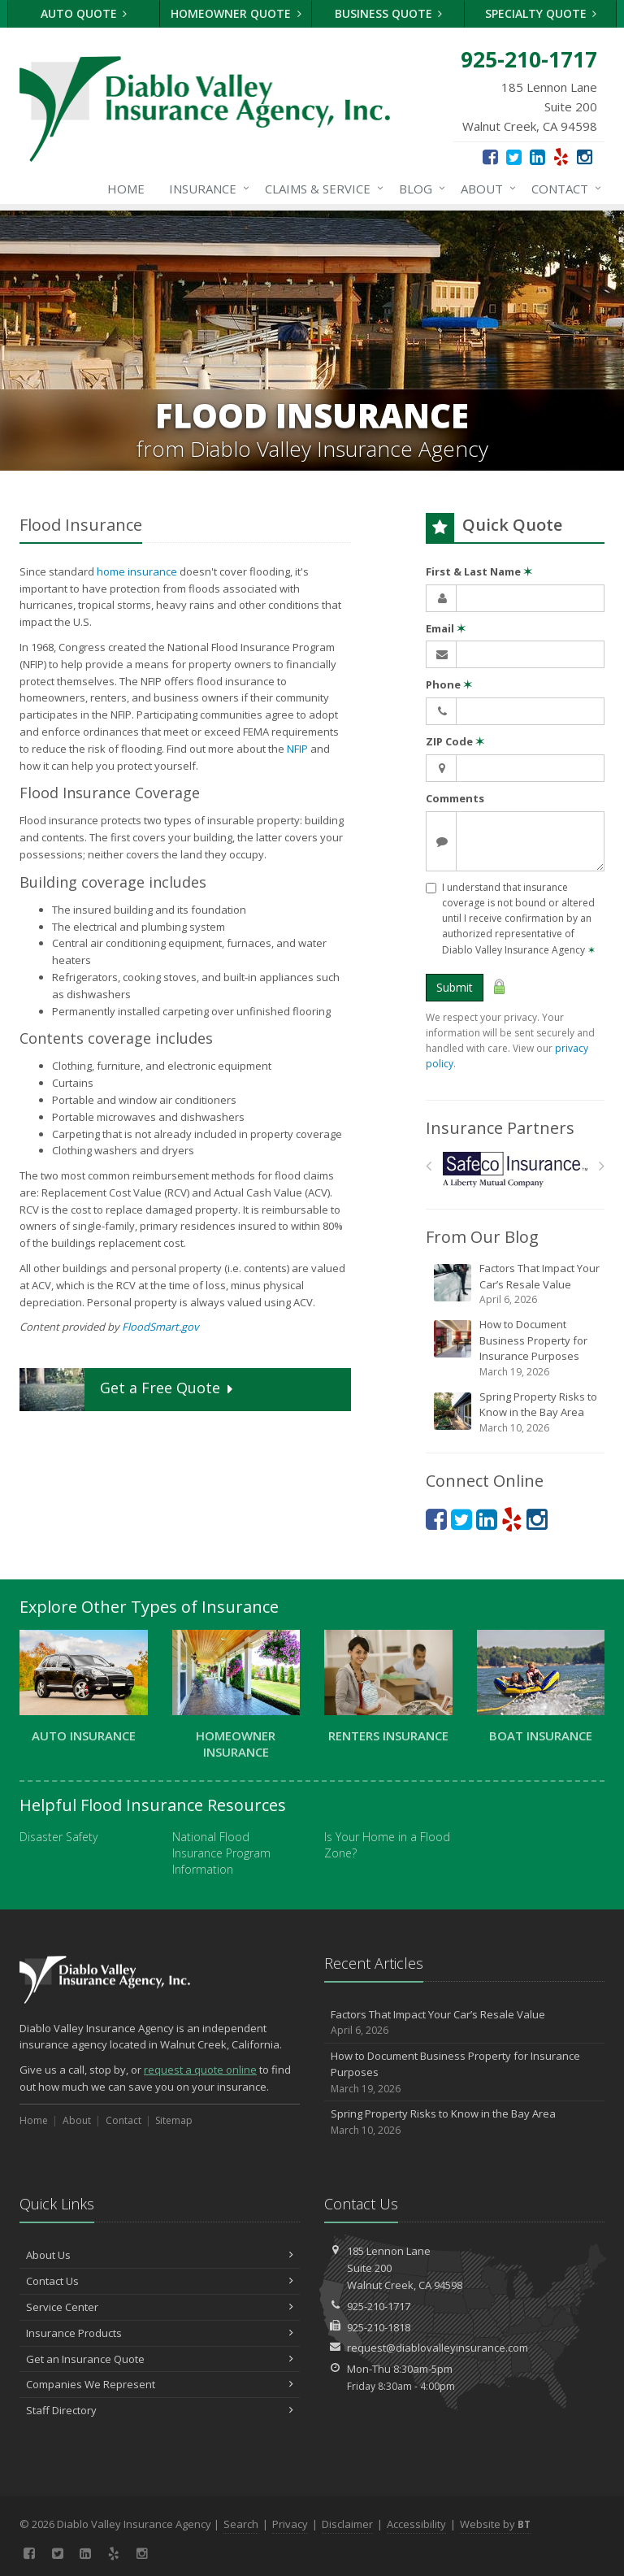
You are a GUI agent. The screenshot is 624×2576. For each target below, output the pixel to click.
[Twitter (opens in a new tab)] (514, 156)
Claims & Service (321, 189)
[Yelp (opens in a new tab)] (561, 156)
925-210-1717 (378, 2306)
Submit (454, 987)
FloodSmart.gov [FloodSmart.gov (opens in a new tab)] (160, 1326)
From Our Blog (482, 1237)
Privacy (290, 2524)
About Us (159, 2255)
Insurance (206, 189)
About (485, 189)
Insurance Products (159, 2333)
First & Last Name (479, 571)
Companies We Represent (159, 2384)
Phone (449, 684)
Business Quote (389, 13)
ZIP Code (455, 741)
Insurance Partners (500, 1128)
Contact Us (159, 2281)
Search (240, 2524)
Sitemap (174, 2120)
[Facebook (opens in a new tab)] (490, 156)
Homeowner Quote (236, 13)
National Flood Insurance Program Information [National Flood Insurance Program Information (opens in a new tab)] (221, 1853)
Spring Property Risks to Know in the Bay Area (516, 1412)
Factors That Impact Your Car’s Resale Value (516, 1284)
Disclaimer (347, 2524)
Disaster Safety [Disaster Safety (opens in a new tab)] (59, 1836)
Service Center (159, 2307)
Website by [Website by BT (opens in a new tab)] (495, 2524)
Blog (419, 189)
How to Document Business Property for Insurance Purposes (516, 1348)
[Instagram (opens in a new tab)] (584, 156)
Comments (455, 798)
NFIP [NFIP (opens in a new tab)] (297, 748)
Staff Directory (159, 2410)
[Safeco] (515, 1169)
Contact (563, 189)
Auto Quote (84, 13)
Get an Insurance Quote (159, 2359)
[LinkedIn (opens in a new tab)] (537, 156)
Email (446, 628)
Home (126, 188)
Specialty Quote (541, 13)
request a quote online (200, 2069)
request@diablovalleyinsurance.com (437, 2347)
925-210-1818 (378, 2327)
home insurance (137, 571)
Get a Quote (128, 1389)
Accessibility (416, 2524)
